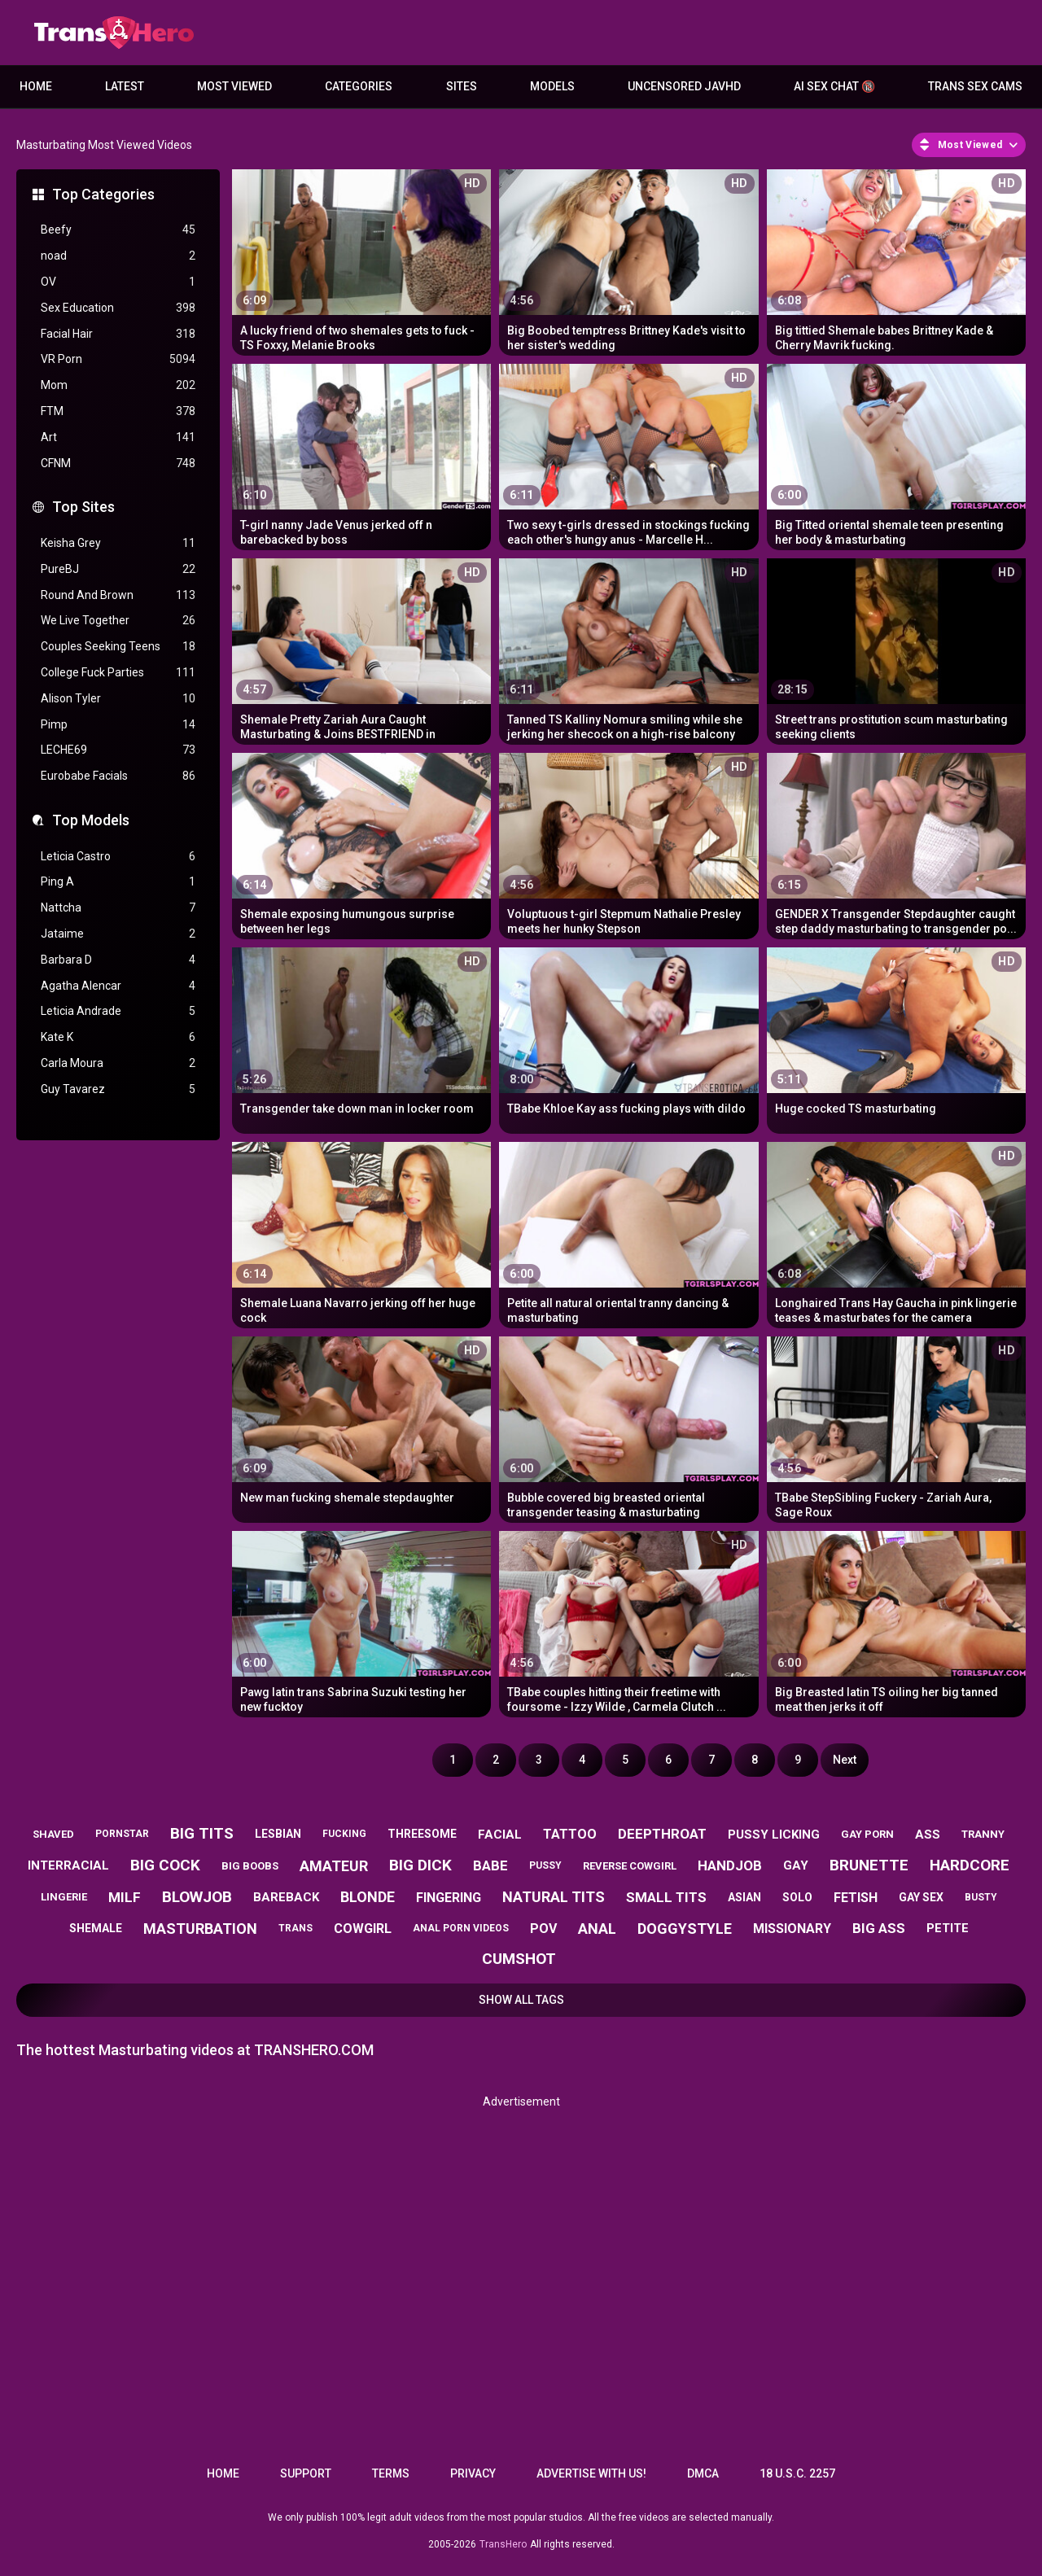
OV (118, 282)
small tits (666, 1897)
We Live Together (118, 621)
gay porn (867, 1834)
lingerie (64, 1897)
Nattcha (118, 908)
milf (124, 1897)
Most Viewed (234, 86)
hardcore (969, 1865)
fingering (448, 1897)
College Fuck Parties (118, 673)
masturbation (200, 1928)
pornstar (122, 1833)
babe (490, 1865)
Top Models (90, 820)
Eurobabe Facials (118, 776)
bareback (286, 1897)
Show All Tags (521, 1999)
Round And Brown (118, 595)
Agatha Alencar (118, 986)
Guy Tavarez (118, 1089)
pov (543, 1928)
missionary (792, 1928)
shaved (53, 1834)
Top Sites (83, 506)
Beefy (118, 230)
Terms (390, 2473)
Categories (358, 86)
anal (597, 1928)
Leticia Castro (118, 857)
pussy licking (774, 1834)
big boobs (249, 1866)
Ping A (118, 882)
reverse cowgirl (629, 1866)
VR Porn (118, 359)
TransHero (503, 2544)
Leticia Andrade (118, 1011)
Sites (461, 86)
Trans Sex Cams (975, 86)
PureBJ (118, 569)
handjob (730, 1865)
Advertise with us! (591, 2473)
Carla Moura (118, 1063)
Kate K (118, 1037)
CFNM (118, 463)
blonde (367, 1896)
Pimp (118, 725)
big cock (165, 1865)
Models (552, 86)
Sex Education (118, 308)
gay (795, 1865)
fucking (344, 1833)
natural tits (553, 1896)
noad (118, 256)
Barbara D (118, 960)
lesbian (278, 1833)
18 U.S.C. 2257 (797, 2473)
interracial (68, 1865)
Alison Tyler (118, 699)
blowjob (197, 1896)
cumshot (519, 1958)
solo (797, 1897)
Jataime (118, 934)
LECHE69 (118, 750)
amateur (334, 1865)
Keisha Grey (118, 543)
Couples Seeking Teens (118, 647)
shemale (95, 1928)
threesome (422, 1833)
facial (500, 1834)
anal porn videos (461, 1928)
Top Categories (103, 194)
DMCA (703, 2473)
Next (844, 1759)
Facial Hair (118, 334)
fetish (856, 1897)
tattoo (570, 1834)
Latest (124, 86)
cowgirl (363, 1928)
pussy (545, 1865)
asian (744, 1897)
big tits (202, 1833)
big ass (878, 1928)
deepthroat (662, 1834)
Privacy (473, 2473)
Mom (118, 385)
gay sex (921, 1897)
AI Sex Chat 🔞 (834, 86)
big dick (420, 1865)
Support (305, 2473)
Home (36, 86)
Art (118, 437)
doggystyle (684, 1928)
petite (947, 1928)
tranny (983, 1834)
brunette (869, 1865)
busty (981, 1897)
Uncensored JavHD (684, 86)
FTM (118, 411)
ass (927, 1834)
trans (295, 1928)
